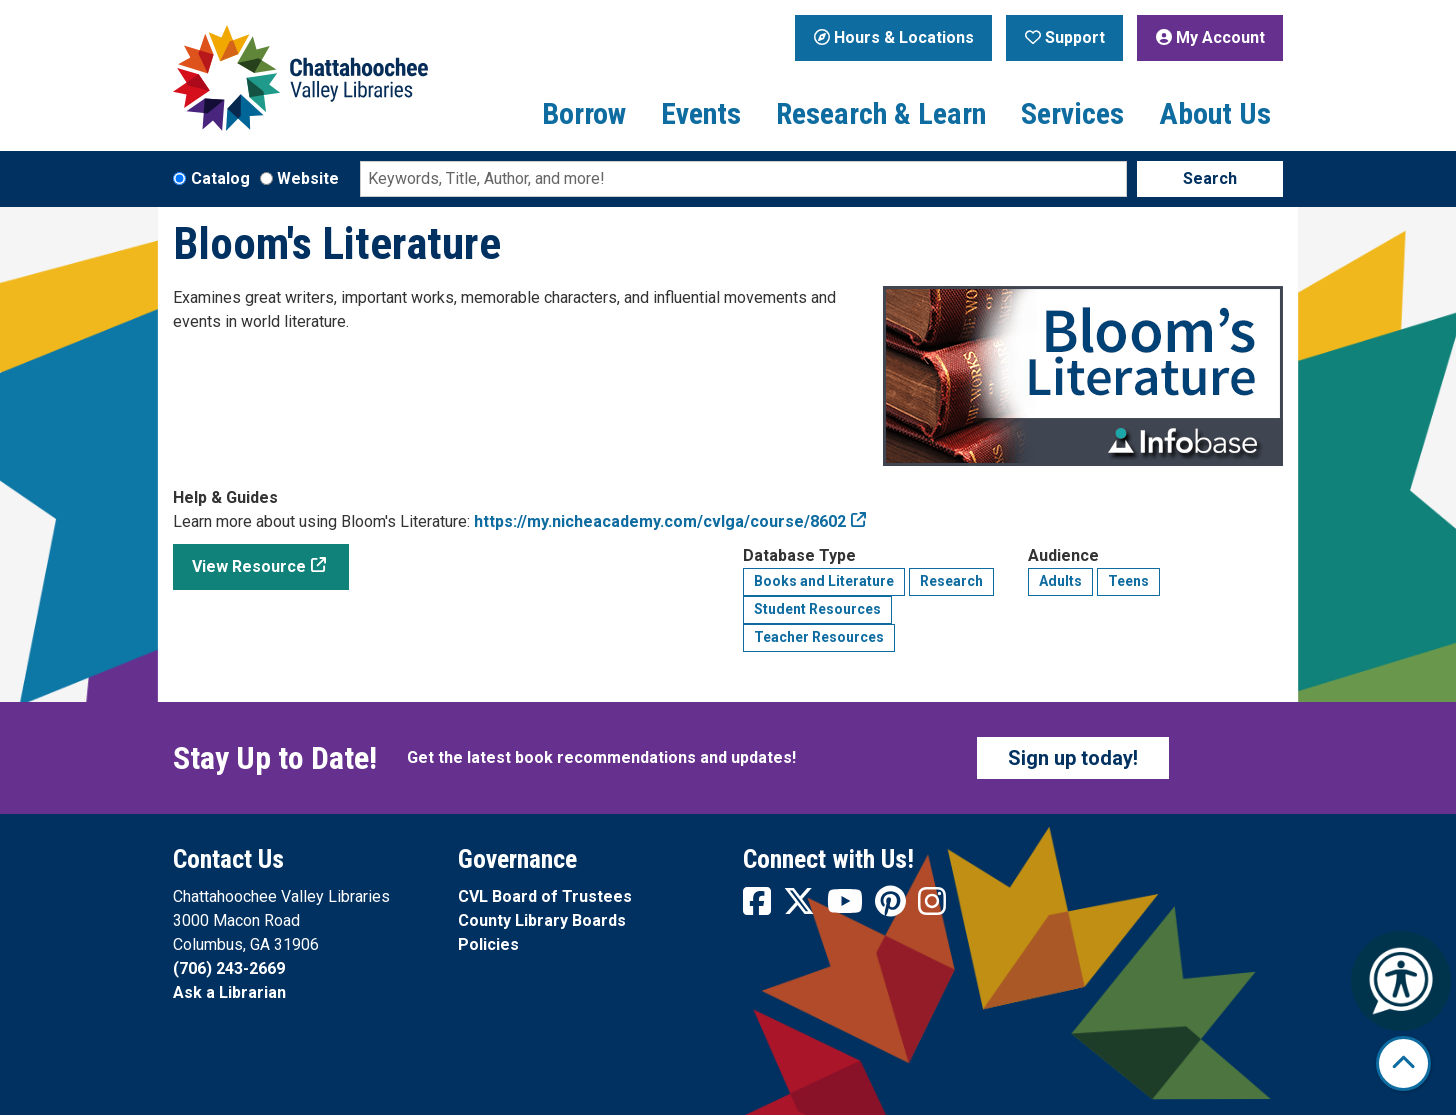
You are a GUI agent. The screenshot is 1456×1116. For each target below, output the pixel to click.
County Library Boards (542, 920)
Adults (1060, 581)
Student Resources (817, 609)
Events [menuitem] (701, 113)
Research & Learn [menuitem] (881, 113)
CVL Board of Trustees (545, 896)
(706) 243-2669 (229, 968)
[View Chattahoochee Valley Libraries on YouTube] (847, 907)
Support (1065, 37)
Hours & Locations (894, 37)
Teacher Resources (819, 637)
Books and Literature (824, 581)
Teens (1128, 581)
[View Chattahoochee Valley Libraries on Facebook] (759, 907)
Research (951, 581)
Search (1210, 178)
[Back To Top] (1403, 1063)
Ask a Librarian (229, 992)
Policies (488, 944)
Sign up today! (1073, 758)
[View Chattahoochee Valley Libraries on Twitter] (801, 907)
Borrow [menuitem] (584, 113)
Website (308, 178)
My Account (1210, 37)
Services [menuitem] (1072, 113)
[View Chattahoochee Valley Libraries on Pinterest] (892, 907)
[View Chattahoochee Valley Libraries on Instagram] (932, 907)
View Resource (249, 566)
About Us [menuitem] (1215, 113)
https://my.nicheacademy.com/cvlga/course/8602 (660, 521)
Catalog (220, 178)
